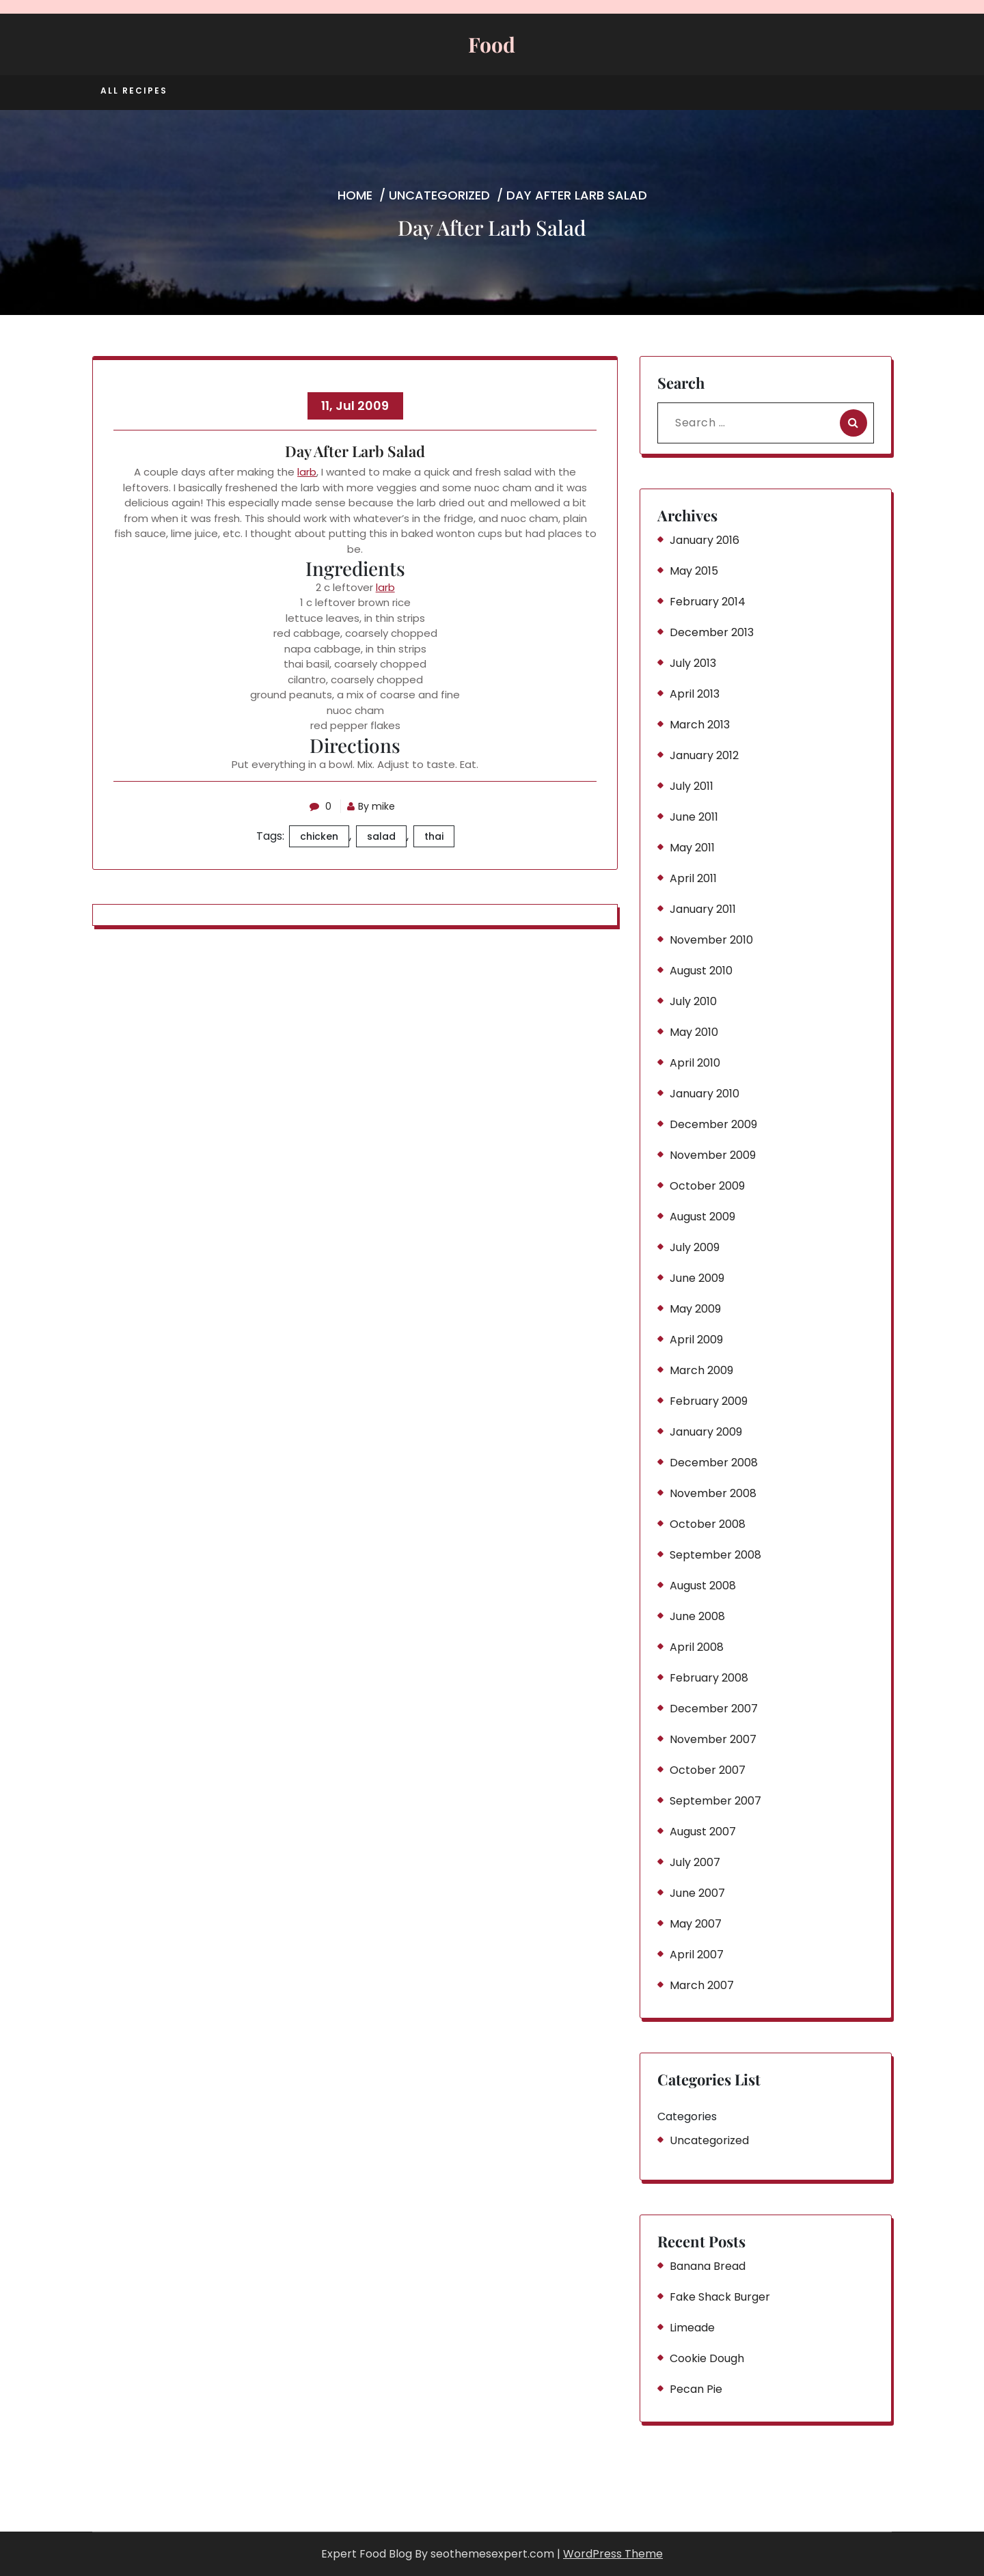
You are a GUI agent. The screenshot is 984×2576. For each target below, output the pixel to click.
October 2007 (708, 1770)
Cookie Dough (707, 2358)
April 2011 (693, 878)
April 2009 (696, 1339)
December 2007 (714, 1708)
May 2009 (695, 1309)
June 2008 (697, 1616)
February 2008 (709, 1678)
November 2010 (711, 940)
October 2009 (707, 1186)
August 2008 (703, 1585)
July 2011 (691, 786)
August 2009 (702, 1216)
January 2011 (703, 909)
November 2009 (713, 1155)
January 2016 (704, 540)
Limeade (692, 2327)
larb (306, 472)
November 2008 (713, 1493)
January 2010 (704, 1093)
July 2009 (695, 1247)
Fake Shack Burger (720, 2297)
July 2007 (695, 1862)
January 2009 (706, 1432)
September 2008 (715, 1555)
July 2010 (693, 1001)
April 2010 (695, 1063)
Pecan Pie (696, 2389)
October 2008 (708, 1524)
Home (355, 195)
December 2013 (712, 632)
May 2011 (692, 847)
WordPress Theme (613, 2554)
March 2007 (702, 1985)
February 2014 (708, 601)
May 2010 (694, 1032)
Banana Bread (708, 2266)
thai (433, 836)
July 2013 (693, 663)
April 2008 (697, 1647)
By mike (373, 806)
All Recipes (133, 90)
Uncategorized (439, 195)
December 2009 (713, 1124)
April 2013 (695, 694)
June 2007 (697, 1893)
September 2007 (715, 1801)
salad (381, 836)
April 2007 (697, 1954)
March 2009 (701, 1370)
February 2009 (709, 1401)
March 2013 (700, 724)
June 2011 (694, 817)
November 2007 (713, 1739)
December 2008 (714, 1462)
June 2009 (697, 1278)
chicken (319, 836)
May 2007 (696, 1924)
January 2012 (704, 755)
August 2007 (703, 1831)
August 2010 (701, 970)
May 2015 (694, 571)
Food (491, 44)
